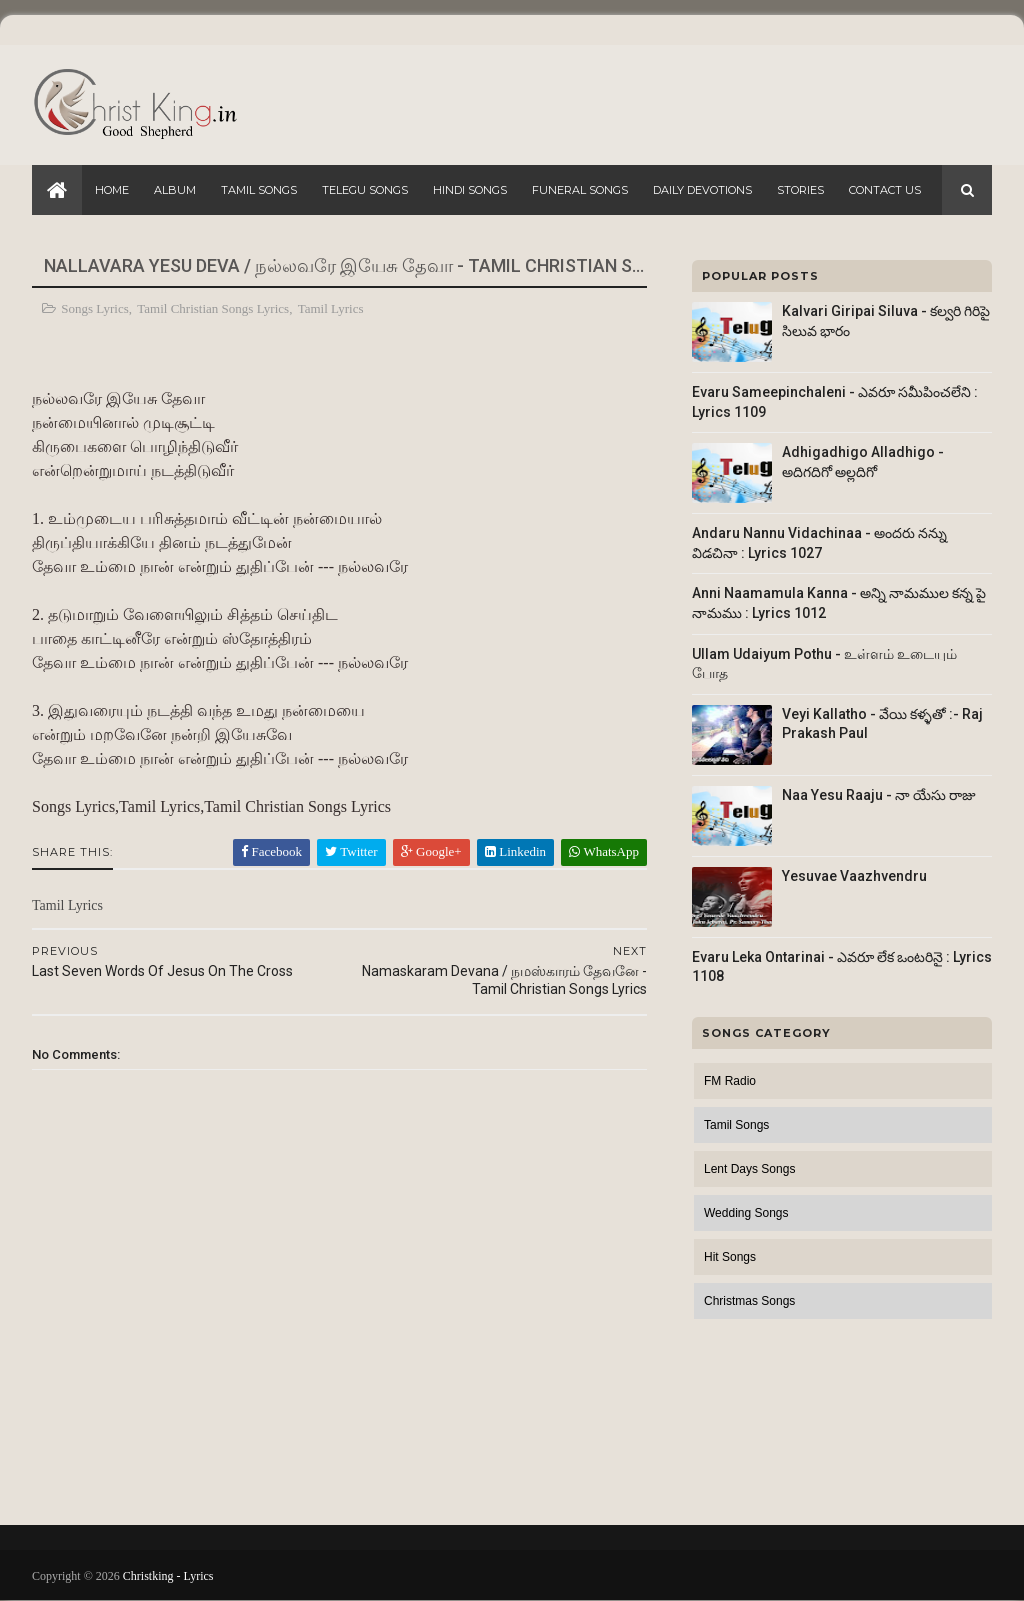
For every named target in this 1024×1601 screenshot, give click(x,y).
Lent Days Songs (749, 1169)
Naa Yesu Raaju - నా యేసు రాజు (879, 795)
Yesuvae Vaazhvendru (854, 876)
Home (112, 190)
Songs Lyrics (95, 308)
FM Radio (730, 1081)
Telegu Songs (365, 190)
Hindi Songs (470, 190)
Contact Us (885, 190)
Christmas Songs (749, 1301)
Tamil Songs (259, 190)
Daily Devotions (702, 190)
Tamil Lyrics (331, 308)
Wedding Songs (746, 1213)
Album (175, 190)
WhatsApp (604, 851)
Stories (800, 190)
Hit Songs (730, 1257)
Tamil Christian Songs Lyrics (213, 308)
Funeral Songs (580, 190)
